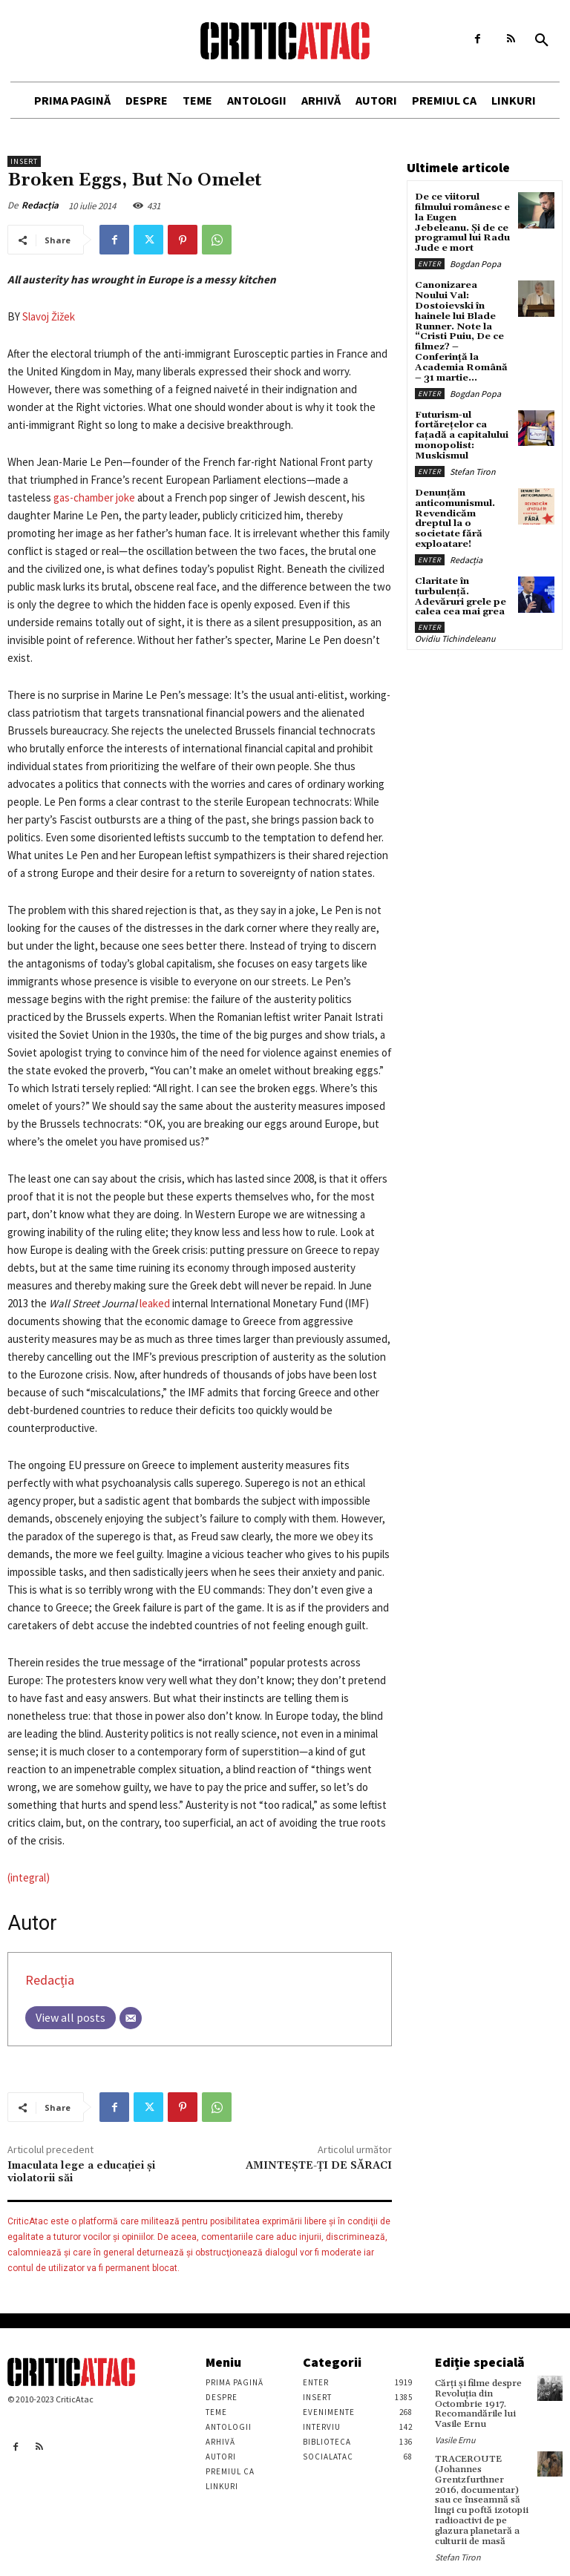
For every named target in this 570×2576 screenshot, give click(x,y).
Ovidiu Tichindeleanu (455, 604)
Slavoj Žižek (48, 316)
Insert (24, 161)
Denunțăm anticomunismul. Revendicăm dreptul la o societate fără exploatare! (461, 492)
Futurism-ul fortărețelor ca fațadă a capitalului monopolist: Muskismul (460, 417)
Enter (430, 261)
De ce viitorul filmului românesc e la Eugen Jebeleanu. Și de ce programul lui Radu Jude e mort (461, 221)
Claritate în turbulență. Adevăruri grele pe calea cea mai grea (458, 563)
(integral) (28, 1877)
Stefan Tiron (473, 451)
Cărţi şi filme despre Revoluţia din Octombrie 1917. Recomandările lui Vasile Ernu (477, 2403)
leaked (155, 1303)
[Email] (130, 2018)
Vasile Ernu (455, 2437)
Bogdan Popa (475, 260)
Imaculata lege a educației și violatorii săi (81, 2172)
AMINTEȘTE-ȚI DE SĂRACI (319, 2165)
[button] (542, 41)
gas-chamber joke (94, 497)
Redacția (40, 205)
